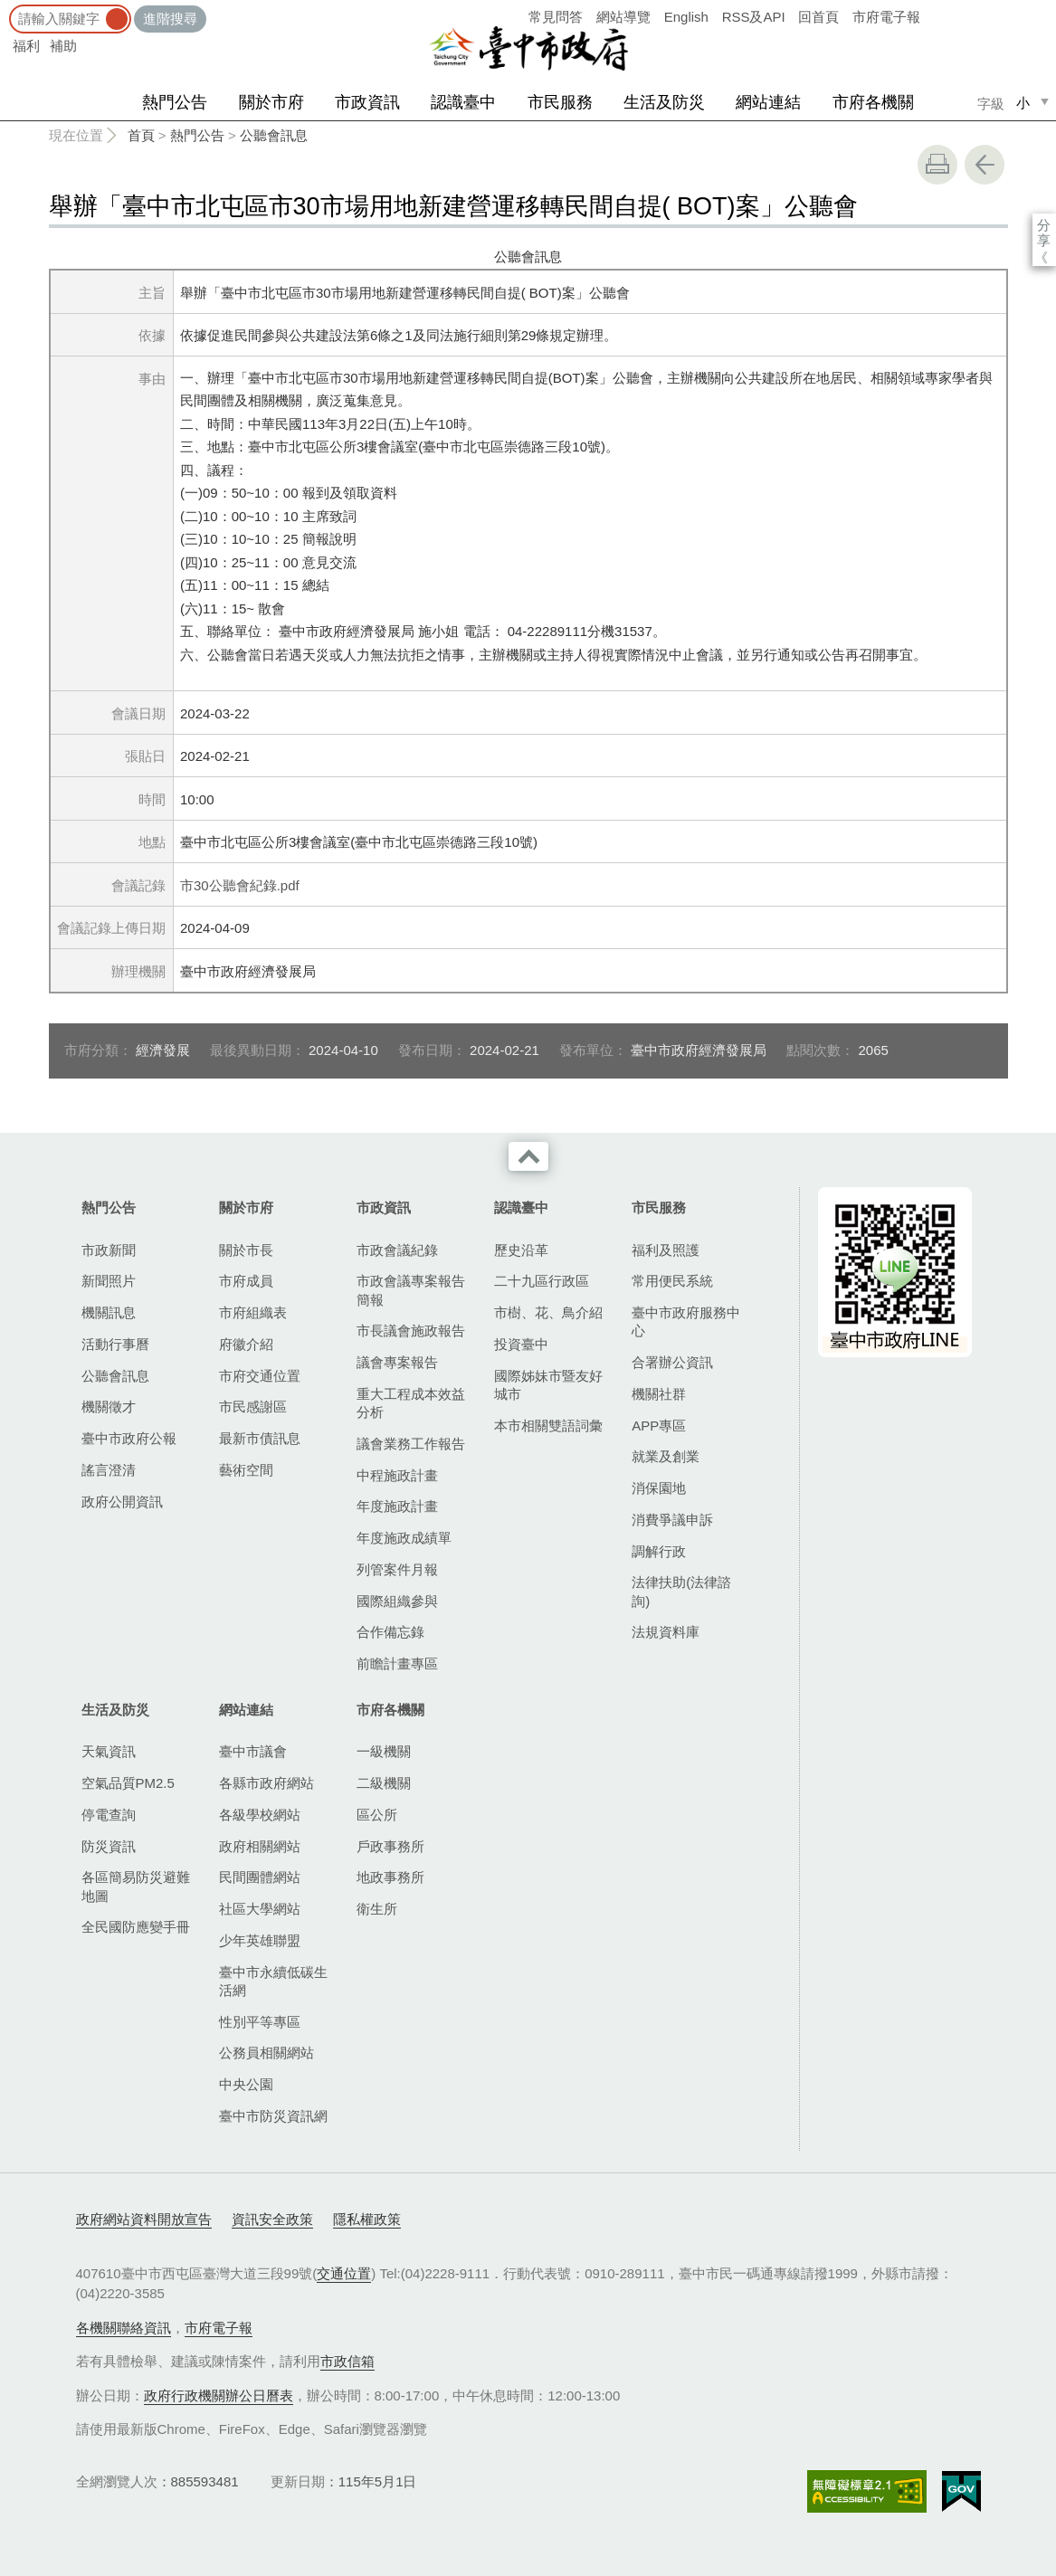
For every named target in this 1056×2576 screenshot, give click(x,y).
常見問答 (555, 16)
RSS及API (753, 16)
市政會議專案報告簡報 (411, 1290)
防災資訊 (108, 1846)
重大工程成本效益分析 (411, 1403)
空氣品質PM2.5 (128, 1783)
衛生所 (377, 1908)
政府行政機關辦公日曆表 (218, 2395)
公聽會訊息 (274, 135)
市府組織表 (253, 1312)
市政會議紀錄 (397, 1250)
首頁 (141, 135)
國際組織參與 (397, 1601)
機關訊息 (108, 1312)
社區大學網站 (259, 1908)
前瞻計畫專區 (397, 1663)
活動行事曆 (115, 1344)
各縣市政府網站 (266, 1783)
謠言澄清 (108, 1470)
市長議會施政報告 (411, 1330)
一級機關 (384, 1751)
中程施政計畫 (397, 1475)
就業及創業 (665, 1456)
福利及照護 (665, 1250)
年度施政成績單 (404, 1537)
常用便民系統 (672, 1280)
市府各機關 (873, 102)
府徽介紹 (246, 1344)
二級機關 (384, 1783)
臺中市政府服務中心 (686, 1321)
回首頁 (818, 16)
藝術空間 (246, 1470)
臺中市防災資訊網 (273, 2116)
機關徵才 (108, 1406)
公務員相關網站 (266, 2052)
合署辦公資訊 (672, 1362)
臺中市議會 (253, 1751)
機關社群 (659, 1394)
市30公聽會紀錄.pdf (240, 885)
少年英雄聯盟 (259, 1940)
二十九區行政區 (541, 1280)
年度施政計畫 (397, 1506)
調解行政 (659, 1551)
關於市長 (246, 1250)
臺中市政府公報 (128, 1438)
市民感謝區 (253, 1406)
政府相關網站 (259, 1846)
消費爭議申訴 (672, 1519)
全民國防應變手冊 (135, 1926)
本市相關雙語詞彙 (548, 1425)
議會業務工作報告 (411, 1443)
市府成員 (246, 1280)
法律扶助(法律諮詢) (681, 1591)
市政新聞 (108, 1250)
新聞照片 (108, 1280)
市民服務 (560, 102)
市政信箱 (347, 2361)
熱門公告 (174, 102)
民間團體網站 (259, 1877)
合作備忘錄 (390, 1632)
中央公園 (246, 2084)
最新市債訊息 (259, 1438)
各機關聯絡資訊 (123, 2327)
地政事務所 (390, 1877)
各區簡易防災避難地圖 (135, 1886)
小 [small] (1023, 102)
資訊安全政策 (272, 2219)
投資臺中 (521, 1344)
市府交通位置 (259, 1375)
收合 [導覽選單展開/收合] (528, 1156)
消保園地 (659, 1488)
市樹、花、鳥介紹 (548, 1312)
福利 (26, 45)
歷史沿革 (521, 1250)
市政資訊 (367, 102)
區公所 (377, 1814)
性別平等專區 (259, 2021)
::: (6, 8)
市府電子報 (886, 16)
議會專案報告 (397, 1362)
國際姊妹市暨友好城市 (548, 1385)
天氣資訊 (108, 1751)
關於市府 (271, 102)
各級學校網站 (259, 1814)
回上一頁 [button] (984, 165)
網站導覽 (623, 16)
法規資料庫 (665, 1632)
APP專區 (659, 1425)
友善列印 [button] (937, 165)
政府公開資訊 (122, 1501)
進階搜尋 (170, 18)
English (686, 16)
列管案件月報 (397, 1569)
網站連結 (768, 102)
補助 (63, 45)
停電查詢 (108, 1814)
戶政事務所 (390, 1846)
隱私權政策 (367, 2219)
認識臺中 (463, 102)
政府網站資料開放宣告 (144, 2219)
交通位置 (344, 2273)
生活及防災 (664, 102)
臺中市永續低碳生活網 (273, 1981)
